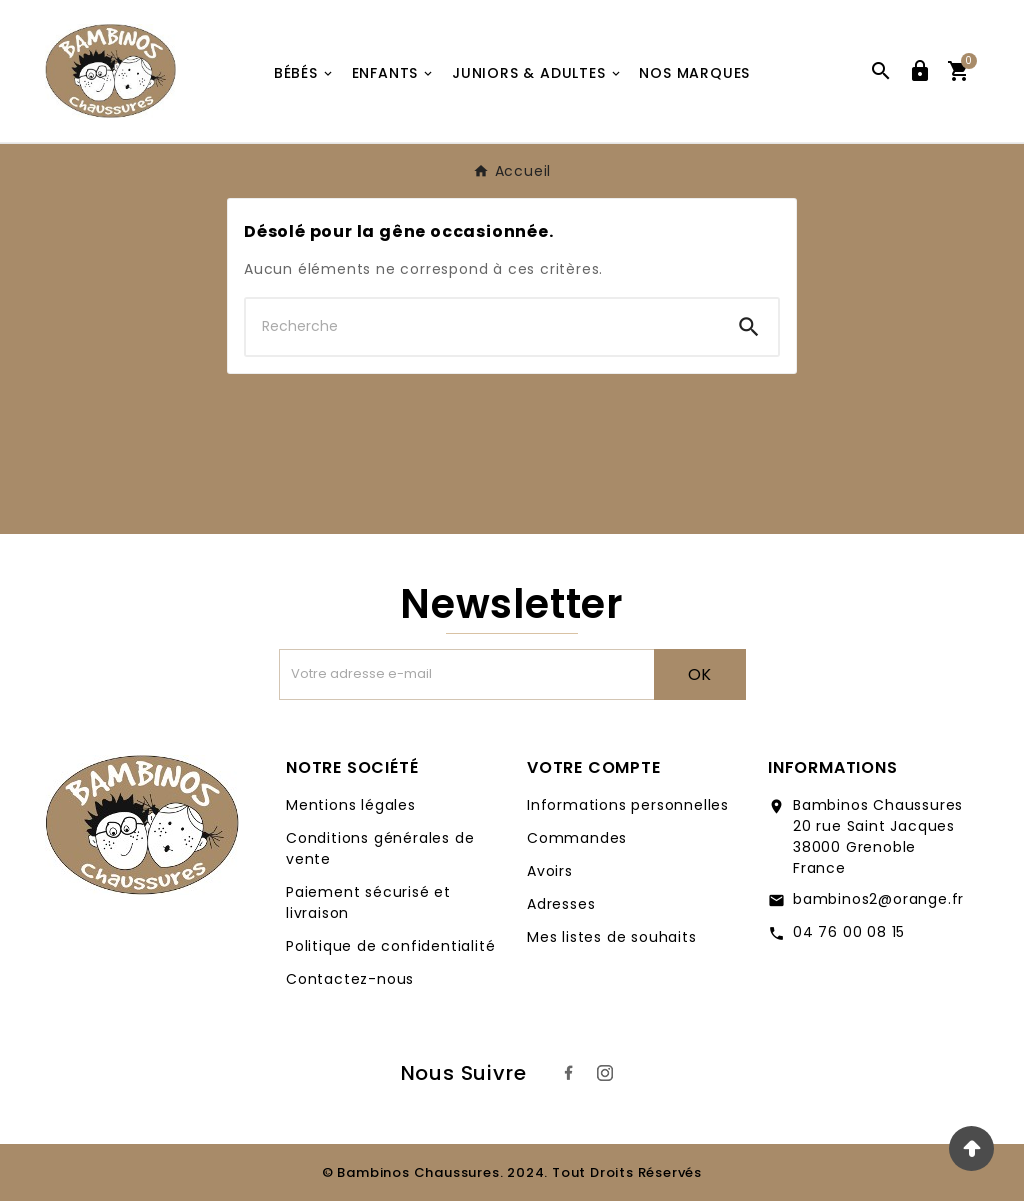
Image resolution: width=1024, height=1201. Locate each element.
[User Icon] (920, 71)
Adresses (561, 904)
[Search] (749, 327)
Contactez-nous (350, 979)
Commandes (577, 838)
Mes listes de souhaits (612, 937)
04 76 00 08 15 (849, 932)
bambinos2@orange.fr (878, 899)
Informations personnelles (628, 805)
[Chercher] (483, 327)
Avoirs (550, 871)
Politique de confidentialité (390, 946)
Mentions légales (351, 805)
